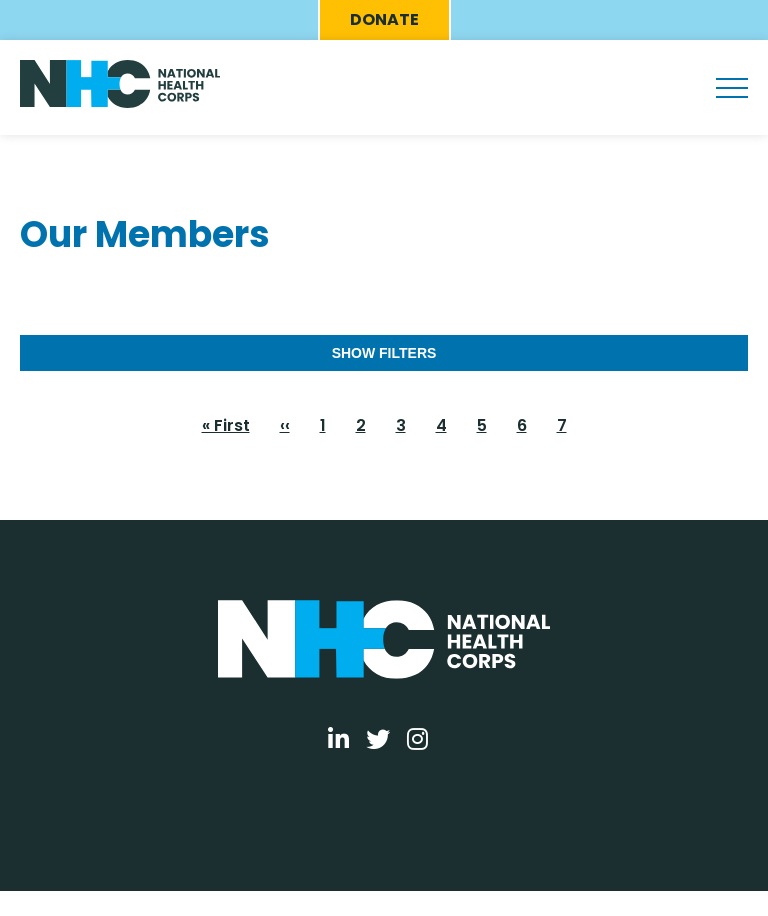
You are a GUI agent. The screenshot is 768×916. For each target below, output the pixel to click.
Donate (384, 19)
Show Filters (384, 353)
